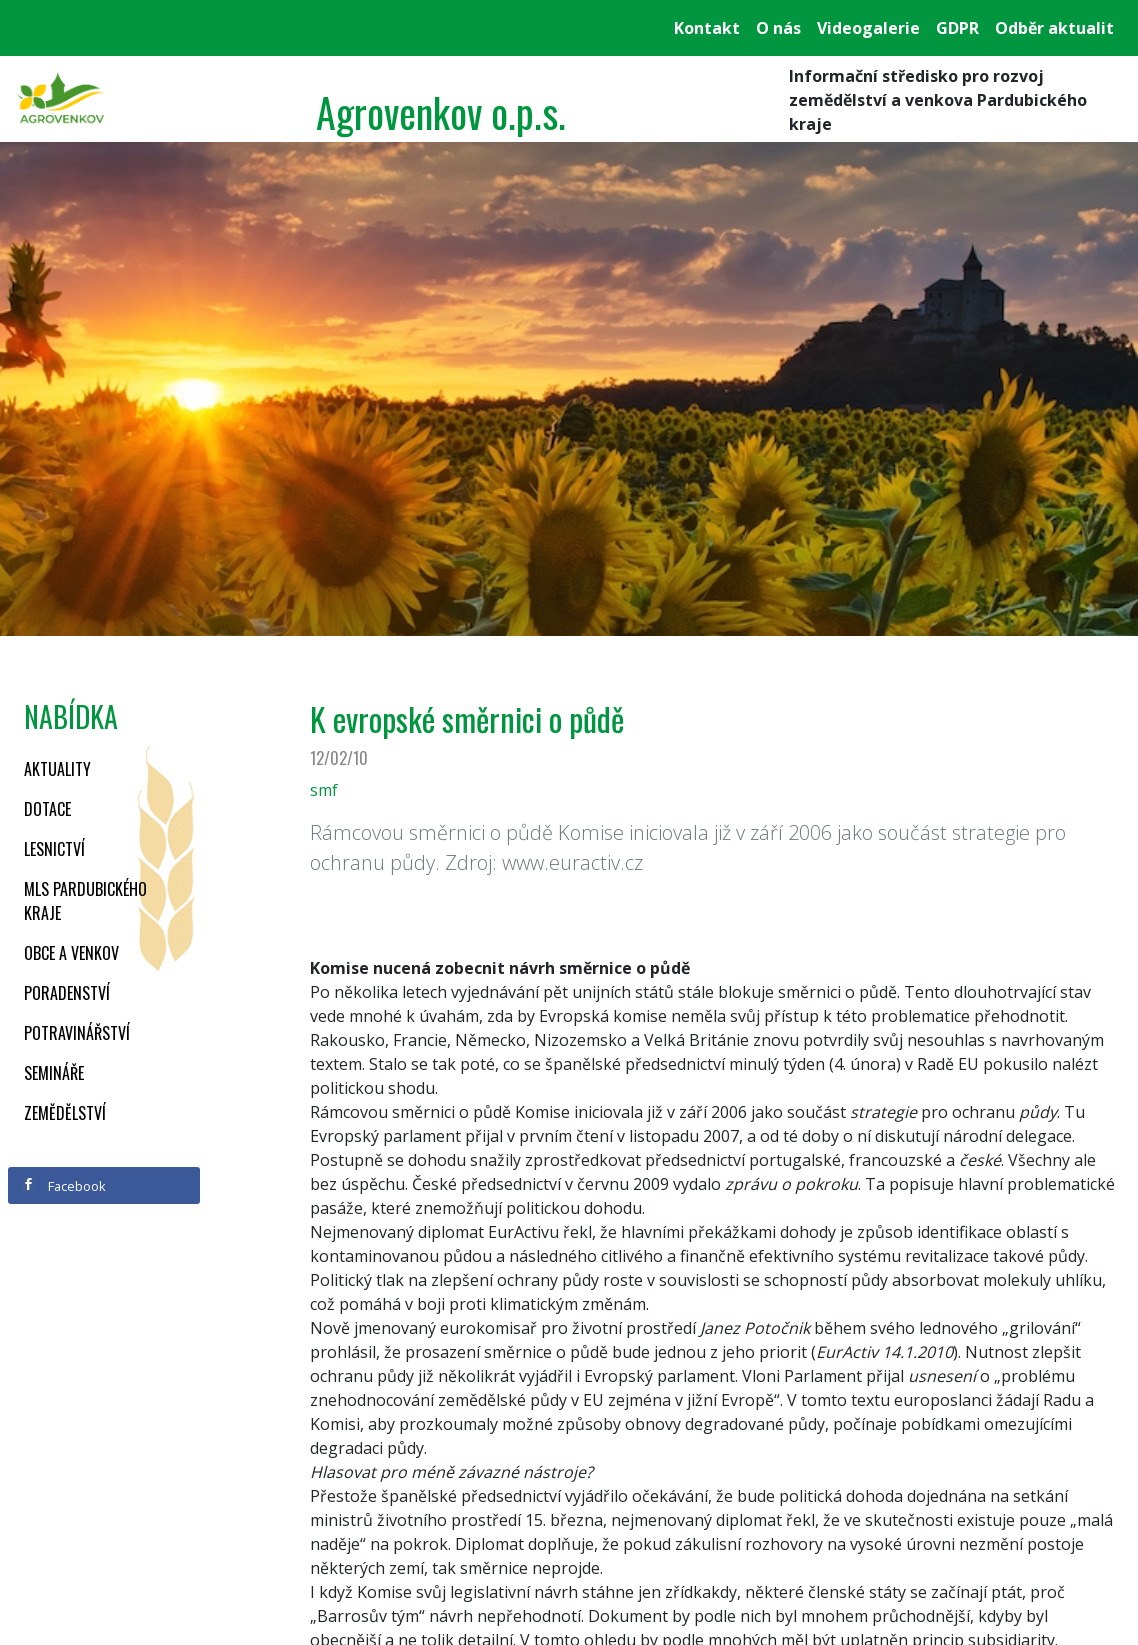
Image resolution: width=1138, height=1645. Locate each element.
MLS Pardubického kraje (85, 901)
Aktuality (57, 769)
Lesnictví (54, 849)
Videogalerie (868, 28)
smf (324, 790)
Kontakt (707, 28)
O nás (778, 28)
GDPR (957, 28)
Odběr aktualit (1054, 28)
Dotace (47, 809)
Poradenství (67, 993)
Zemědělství (65, 1113)
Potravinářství (77, 1033)
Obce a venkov (71, 953)
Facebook (64, 1186)
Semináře (54, 1073)
